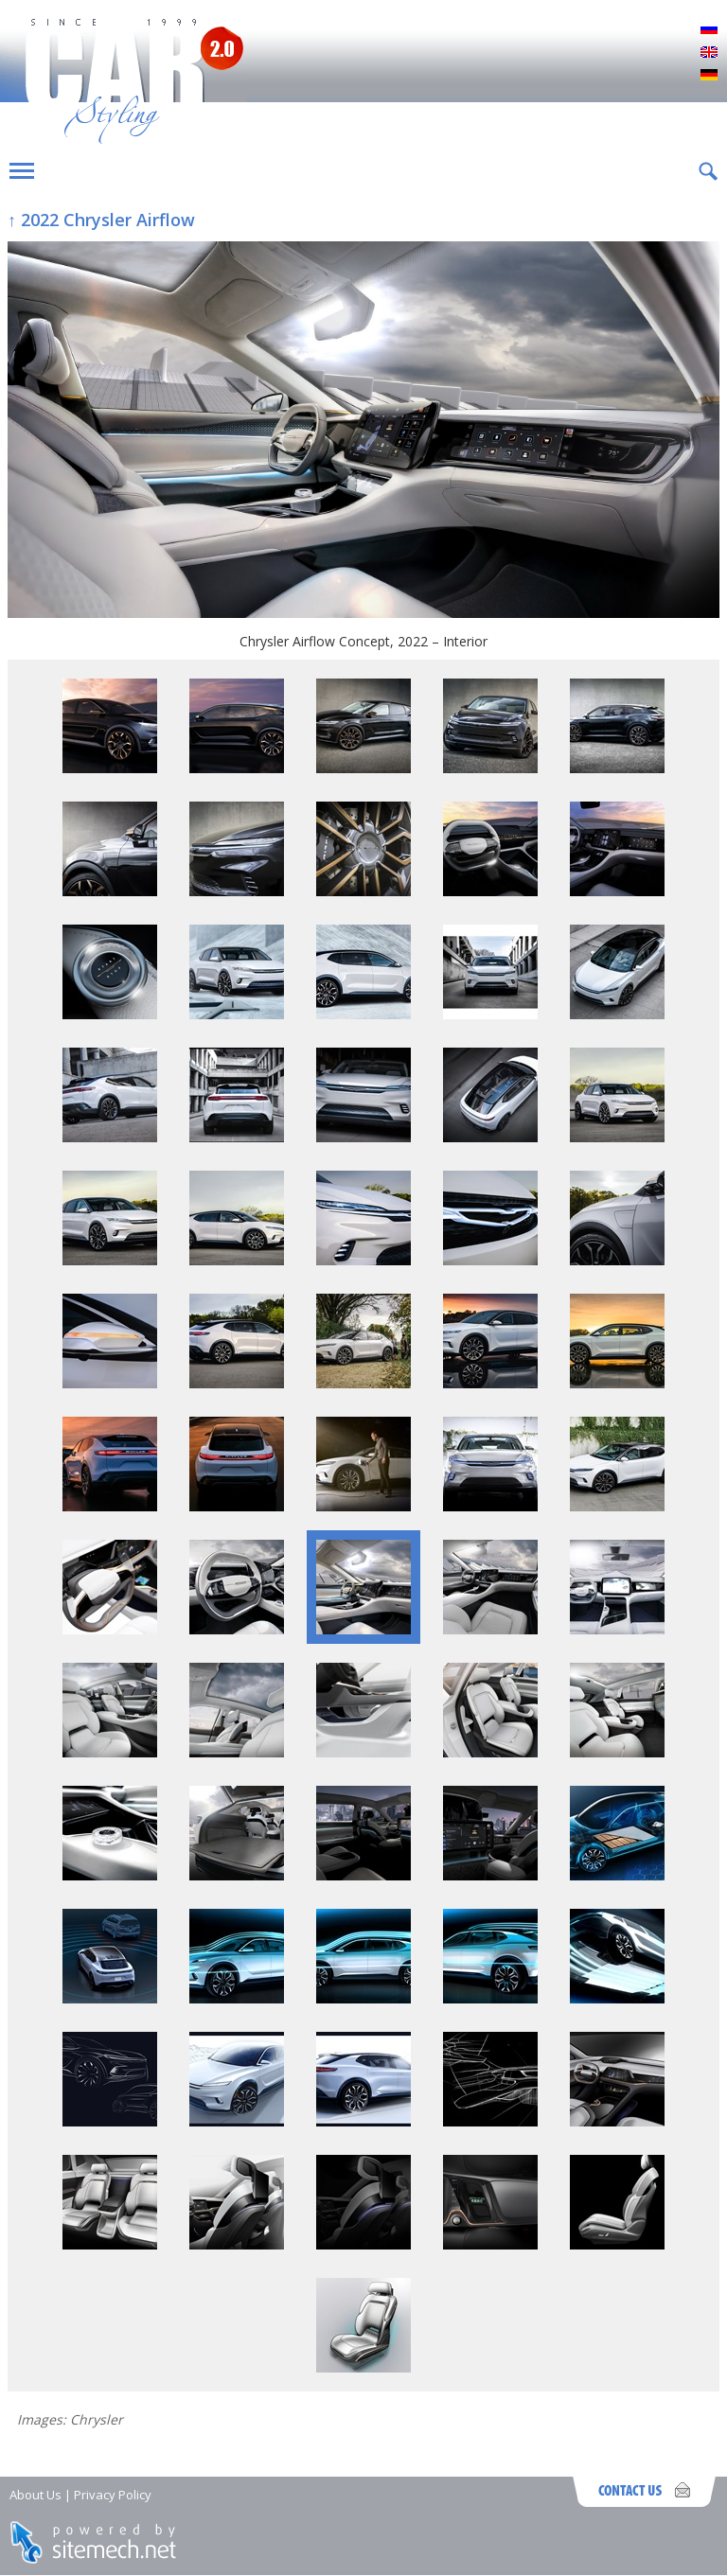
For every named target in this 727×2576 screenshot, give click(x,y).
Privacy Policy (112, 2494)
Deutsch (709, 75)
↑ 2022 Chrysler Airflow (101, 219)
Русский (709, 30)
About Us (35, 2494)
